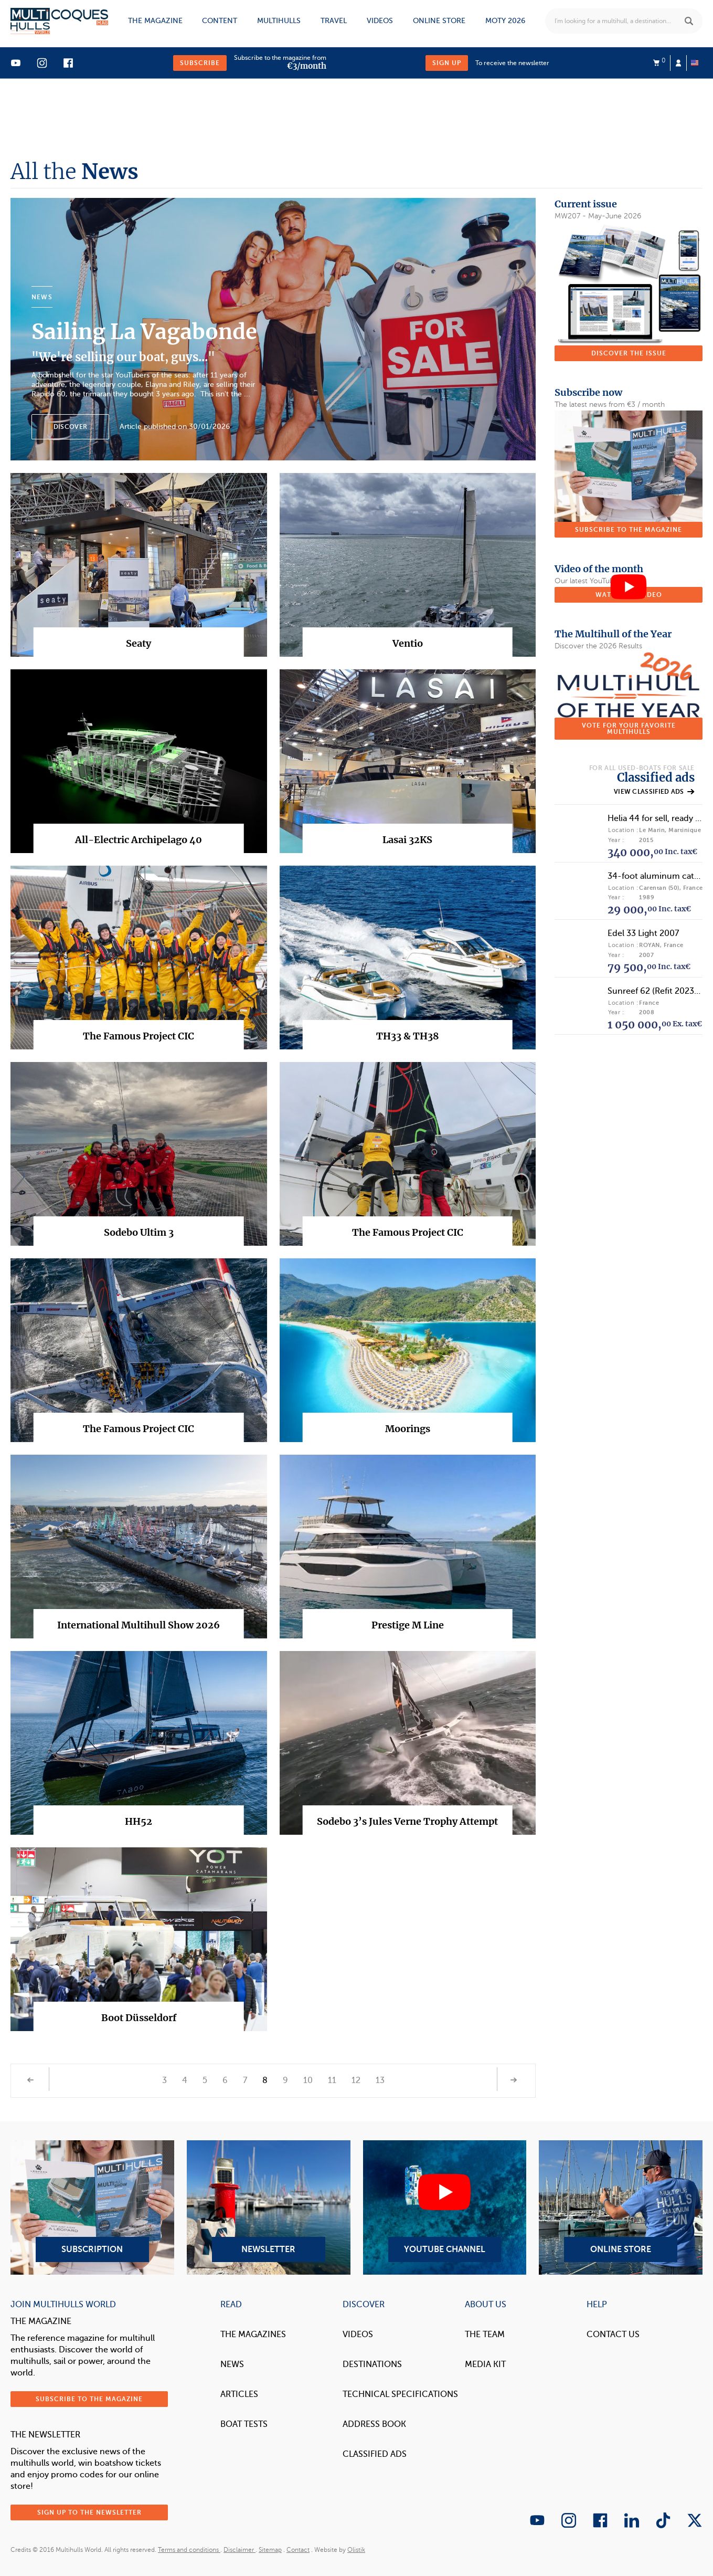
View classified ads (654, 791)
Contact (298, 2549)
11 (332, 2080)
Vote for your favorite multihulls (629, 728)
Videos (380, 21)
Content (219, 21)
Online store (439, 21)
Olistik (356, 2549)
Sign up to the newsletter (89, 2512)
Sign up (446, 63)
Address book (374, 2424)
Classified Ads (375, 2454)
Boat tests (244, 2424)
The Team (485, 2334)
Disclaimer (240, 2549)
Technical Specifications (400, 2394)
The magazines (253, 2334)
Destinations (372, 2364)
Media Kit (485, 2364)
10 (308, 2080)
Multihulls (279, 21)
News (232, 2364)
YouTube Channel (445, 2207)
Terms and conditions (189, 2549)
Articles (239, 2394)
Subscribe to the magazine (628, 529)
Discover (70, 426)
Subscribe (200, 63)
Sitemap (270, 2549)
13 (380, 2080)
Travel (334, 21)
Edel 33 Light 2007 (643, 933)
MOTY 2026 (505, 21)
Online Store (621, 2207)
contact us (613, 2334)
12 (356, 2080)
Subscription (92, 2207)
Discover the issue (628, 353)
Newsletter (268, 2207)
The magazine (155, 21)
